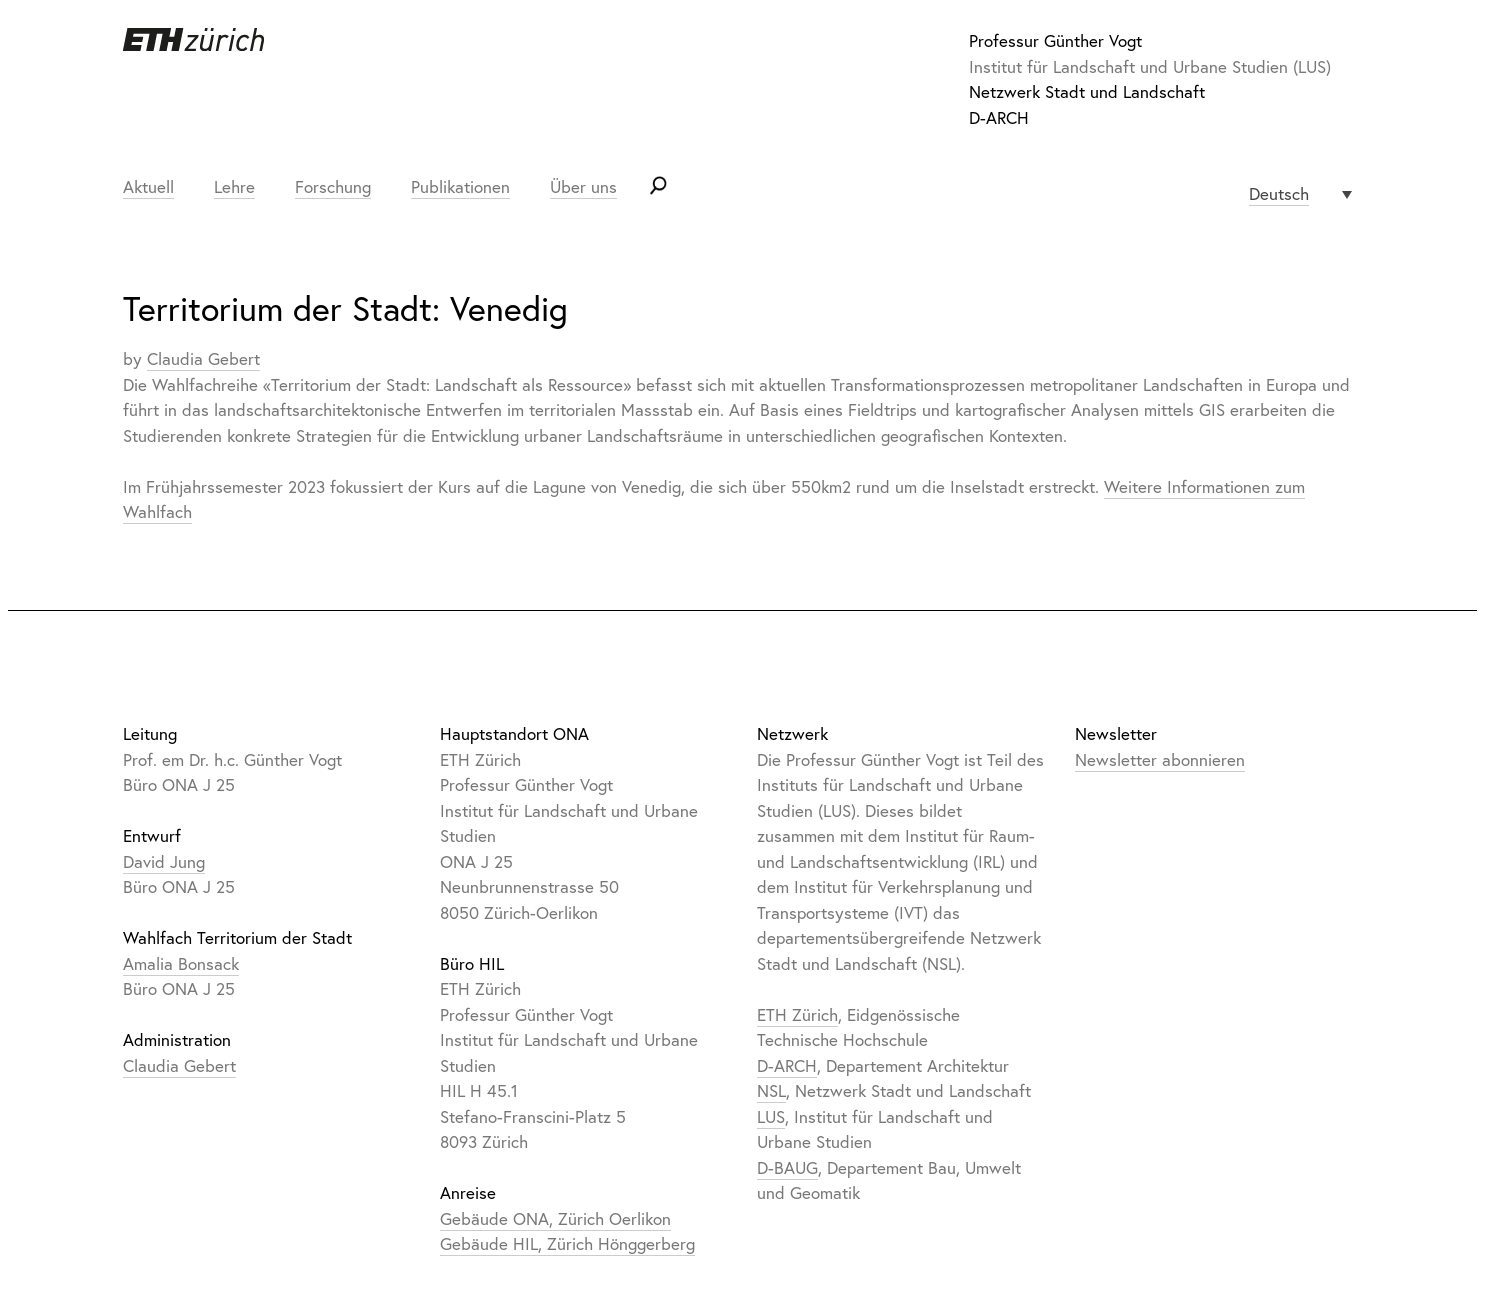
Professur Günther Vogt (1055, 40)
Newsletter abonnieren (1160, 759)
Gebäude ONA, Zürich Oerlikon (555, 1218)
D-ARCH (999, 117)
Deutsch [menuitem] (1279, 193)
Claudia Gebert (203, 358)
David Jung (164, 861)
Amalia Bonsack (181, 963)
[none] (1300, 194)
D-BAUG (787, 1167)
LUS (771, 1116)
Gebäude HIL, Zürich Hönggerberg (567, 1243)
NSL (771, 1090)
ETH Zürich (797, 1014)
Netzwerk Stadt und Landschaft (1087, 91)
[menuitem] (1300, 194)
